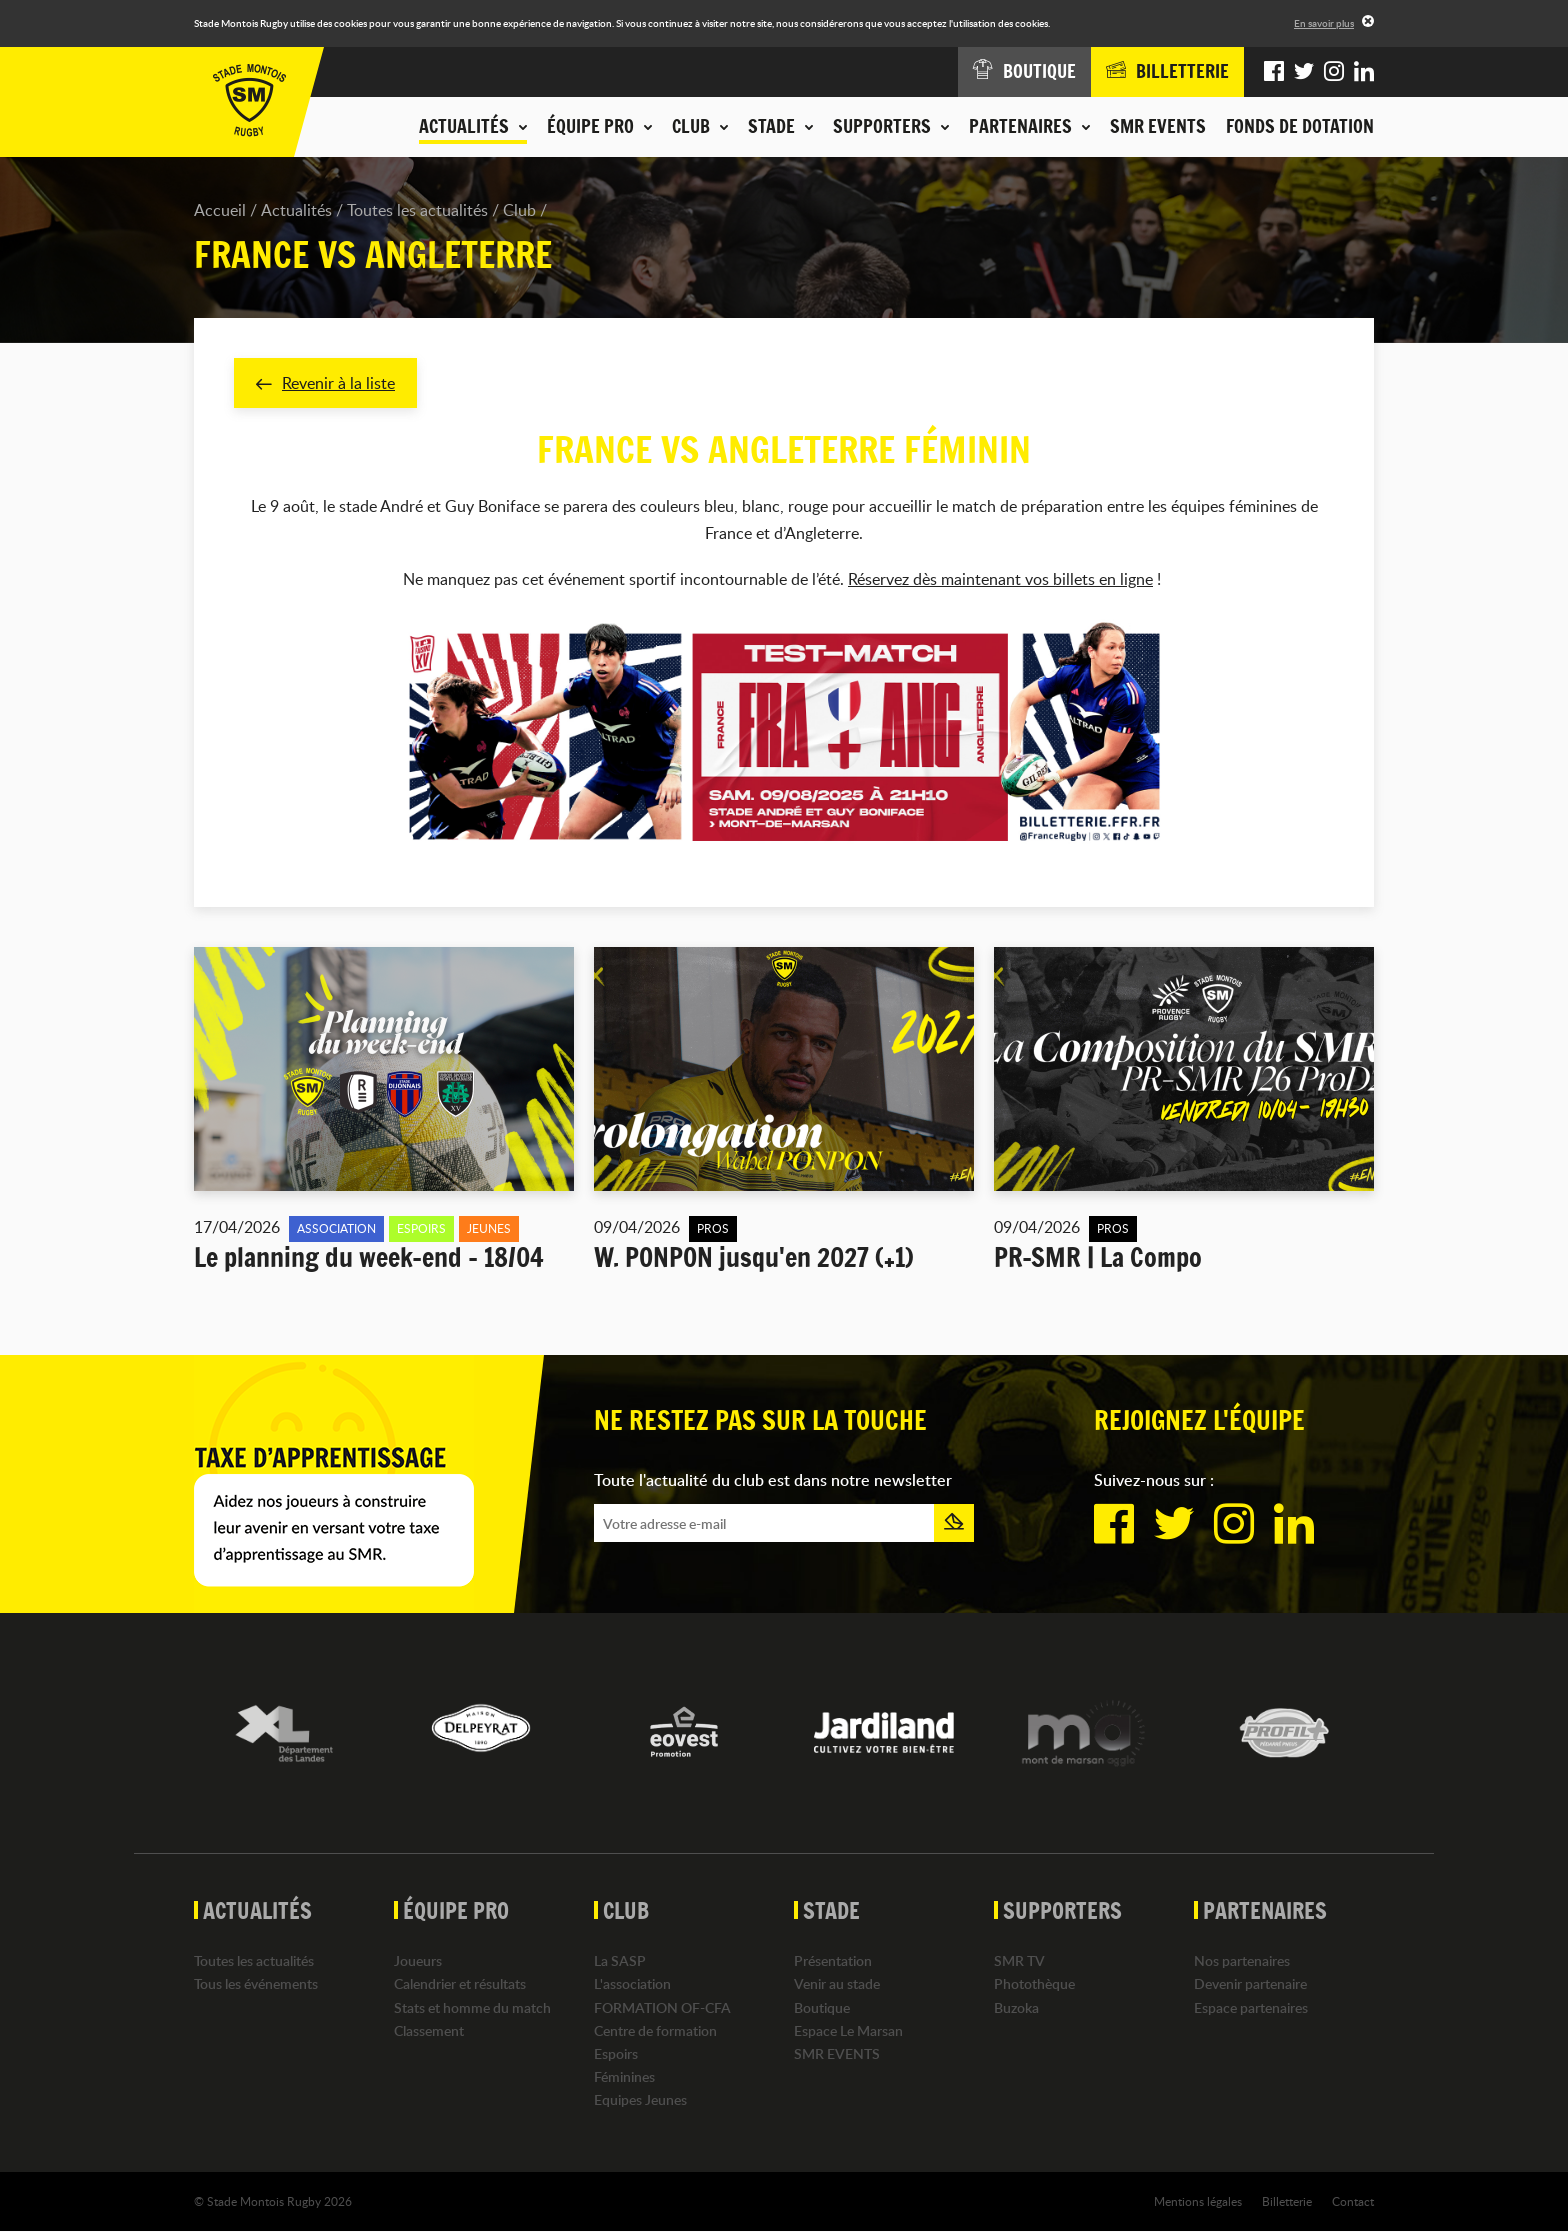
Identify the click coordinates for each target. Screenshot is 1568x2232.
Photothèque (1034, 1984)
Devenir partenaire (1250, 1984)
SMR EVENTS (1158, 126)
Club (519, 210)
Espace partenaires (1251, 2007)
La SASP (620, 1961)
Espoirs (616, 2053)
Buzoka (1016, 2007)
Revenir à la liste (325, 383)
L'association (632, 1984)
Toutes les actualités (417, 210)
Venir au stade (837, 1984)
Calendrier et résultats (460, 1984)
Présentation (833, 1961)
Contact (1353, 2201)
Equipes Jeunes (640, 2100)
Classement (429, 2030)
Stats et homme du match (472, 2007)
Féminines (624, 2077)
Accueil (220, 210)
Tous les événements (256, 1984)
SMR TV (1019, 1961)
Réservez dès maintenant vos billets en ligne (1000, 580)
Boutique (822, 2007)
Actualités (296, 210)
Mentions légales (1198, 2201)
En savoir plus (1324, 23)
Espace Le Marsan (848, 2030)
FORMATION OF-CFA (662, 2007)
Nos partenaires (1242, 1961)
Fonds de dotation (1300, 126)
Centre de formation (655, 2030)
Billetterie (1287, 2201)
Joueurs (418, 1961)
